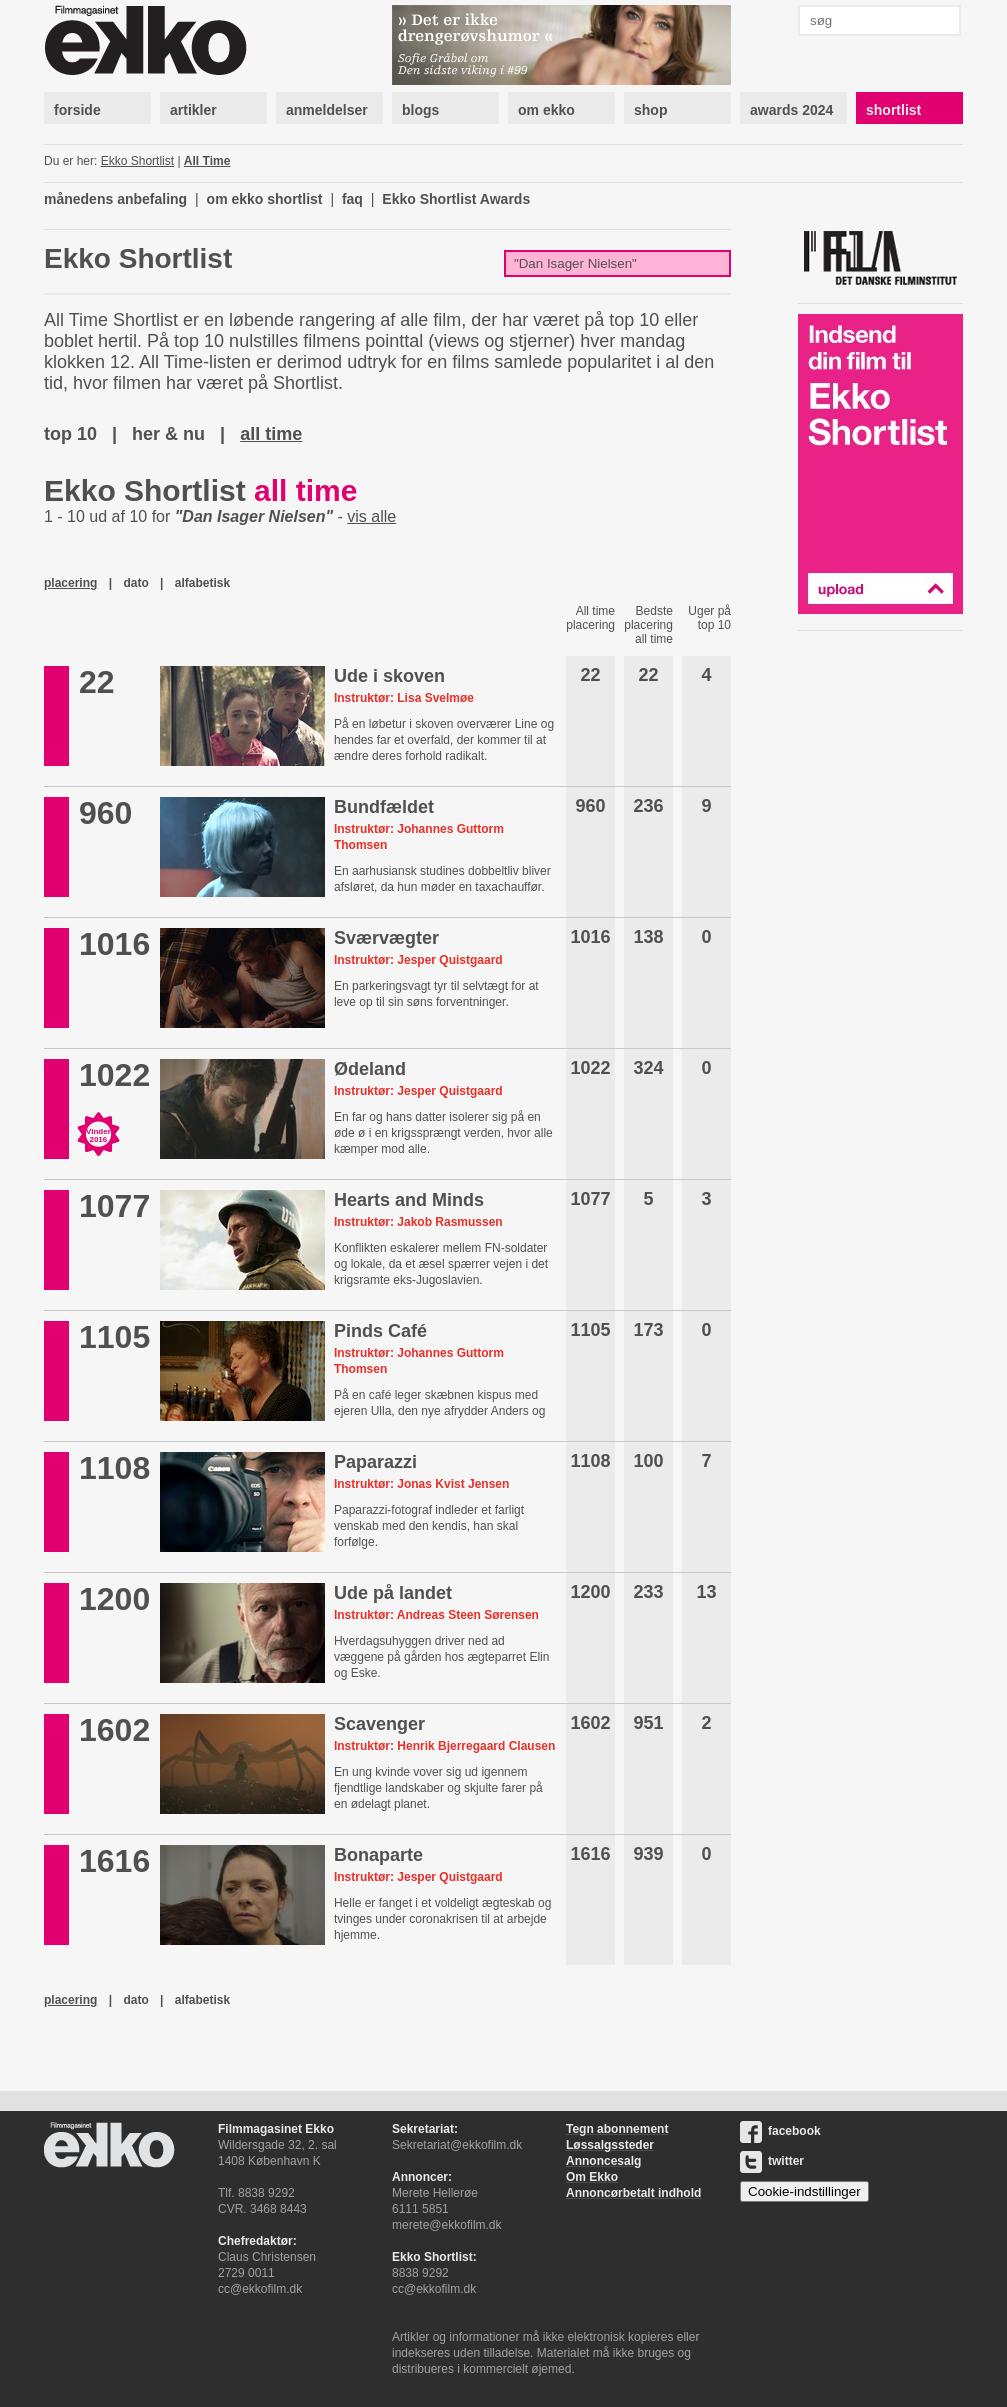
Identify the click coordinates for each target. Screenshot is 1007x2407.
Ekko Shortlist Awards (456, 199)
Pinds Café (380, 1331)
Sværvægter (386, 938)
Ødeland (370, 1069)
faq (352, 199)
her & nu (168, 434)
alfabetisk (202, 583)
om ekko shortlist (265, 199)
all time (271, 434)
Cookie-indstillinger (804, 2191)
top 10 (70, 434)
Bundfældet (384, 807)
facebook (780, 2131)
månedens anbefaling (115, 199)
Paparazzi (375, 1462)
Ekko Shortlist (137, 161)
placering (70, 583)
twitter (772, 2161)
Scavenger (379, 1724)
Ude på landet (393, 1593)
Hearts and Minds (409, 1200)
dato (135, 583)
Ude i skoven (389, 676)
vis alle (371, 516)
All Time (207, 161)
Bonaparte (378, 1855)
